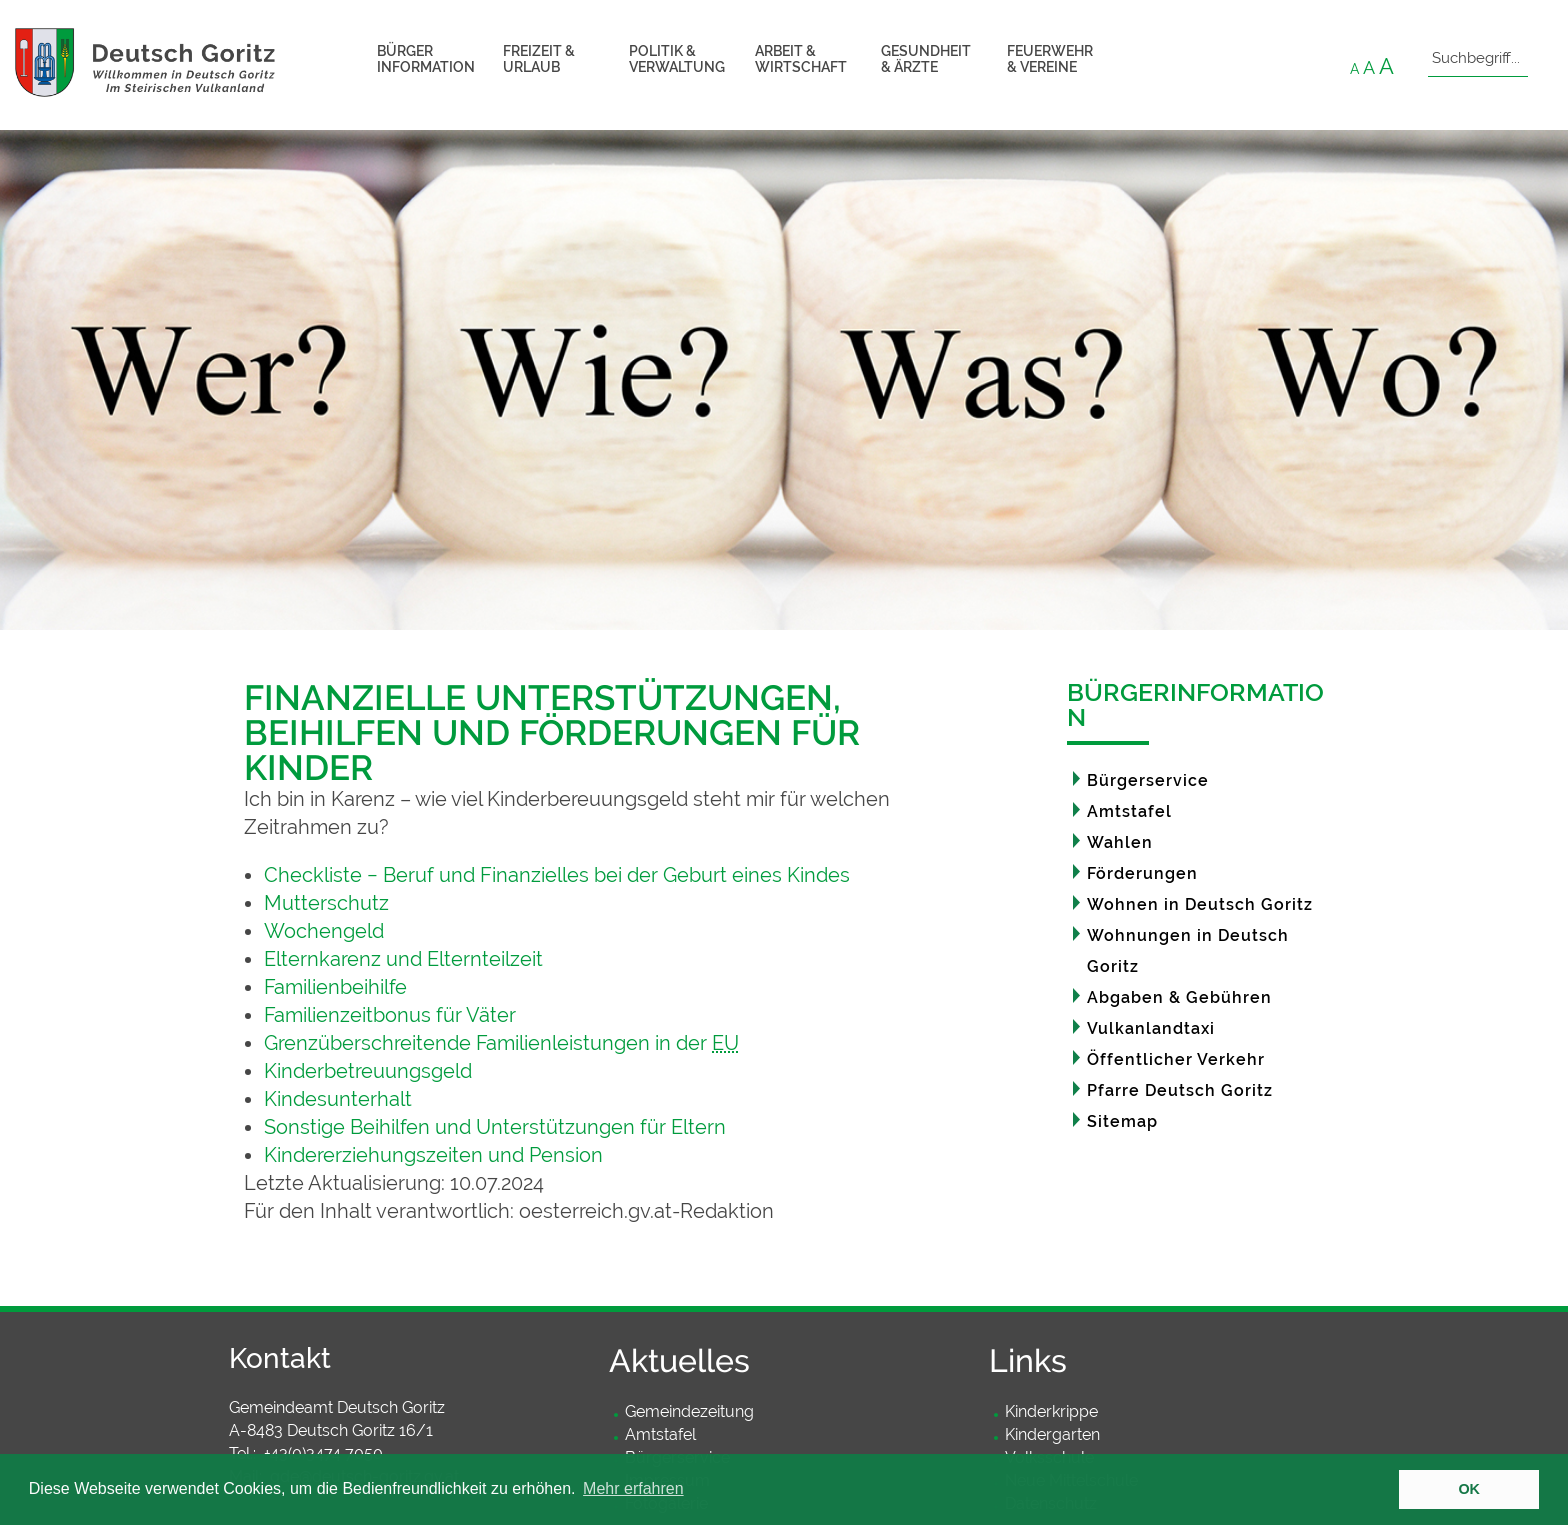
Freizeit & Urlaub (539, 59)
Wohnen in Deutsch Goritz (1200, 904)
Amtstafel (1129, 811)
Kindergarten (1052, 1434)
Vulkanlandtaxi (1151, 1028)
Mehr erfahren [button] (633, 1488)
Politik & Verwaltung (677, 59)
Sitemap (1122, 1121)
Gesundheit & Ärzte (926, 59)
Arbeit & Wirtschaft (801, 59)
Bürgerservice (1148, 780)
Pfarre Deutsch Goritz (1180, 1090)
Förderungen (1142, 873)
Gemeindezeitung (689, 1411)
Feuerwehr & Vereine (1050, 59)
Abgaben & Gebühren (1179, 997)
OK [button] (1469, 1489)
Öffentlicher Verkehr (1176, 1059)
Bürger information (426, 59)
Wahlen (1120, 842)
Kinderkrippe (1051, 1411)
